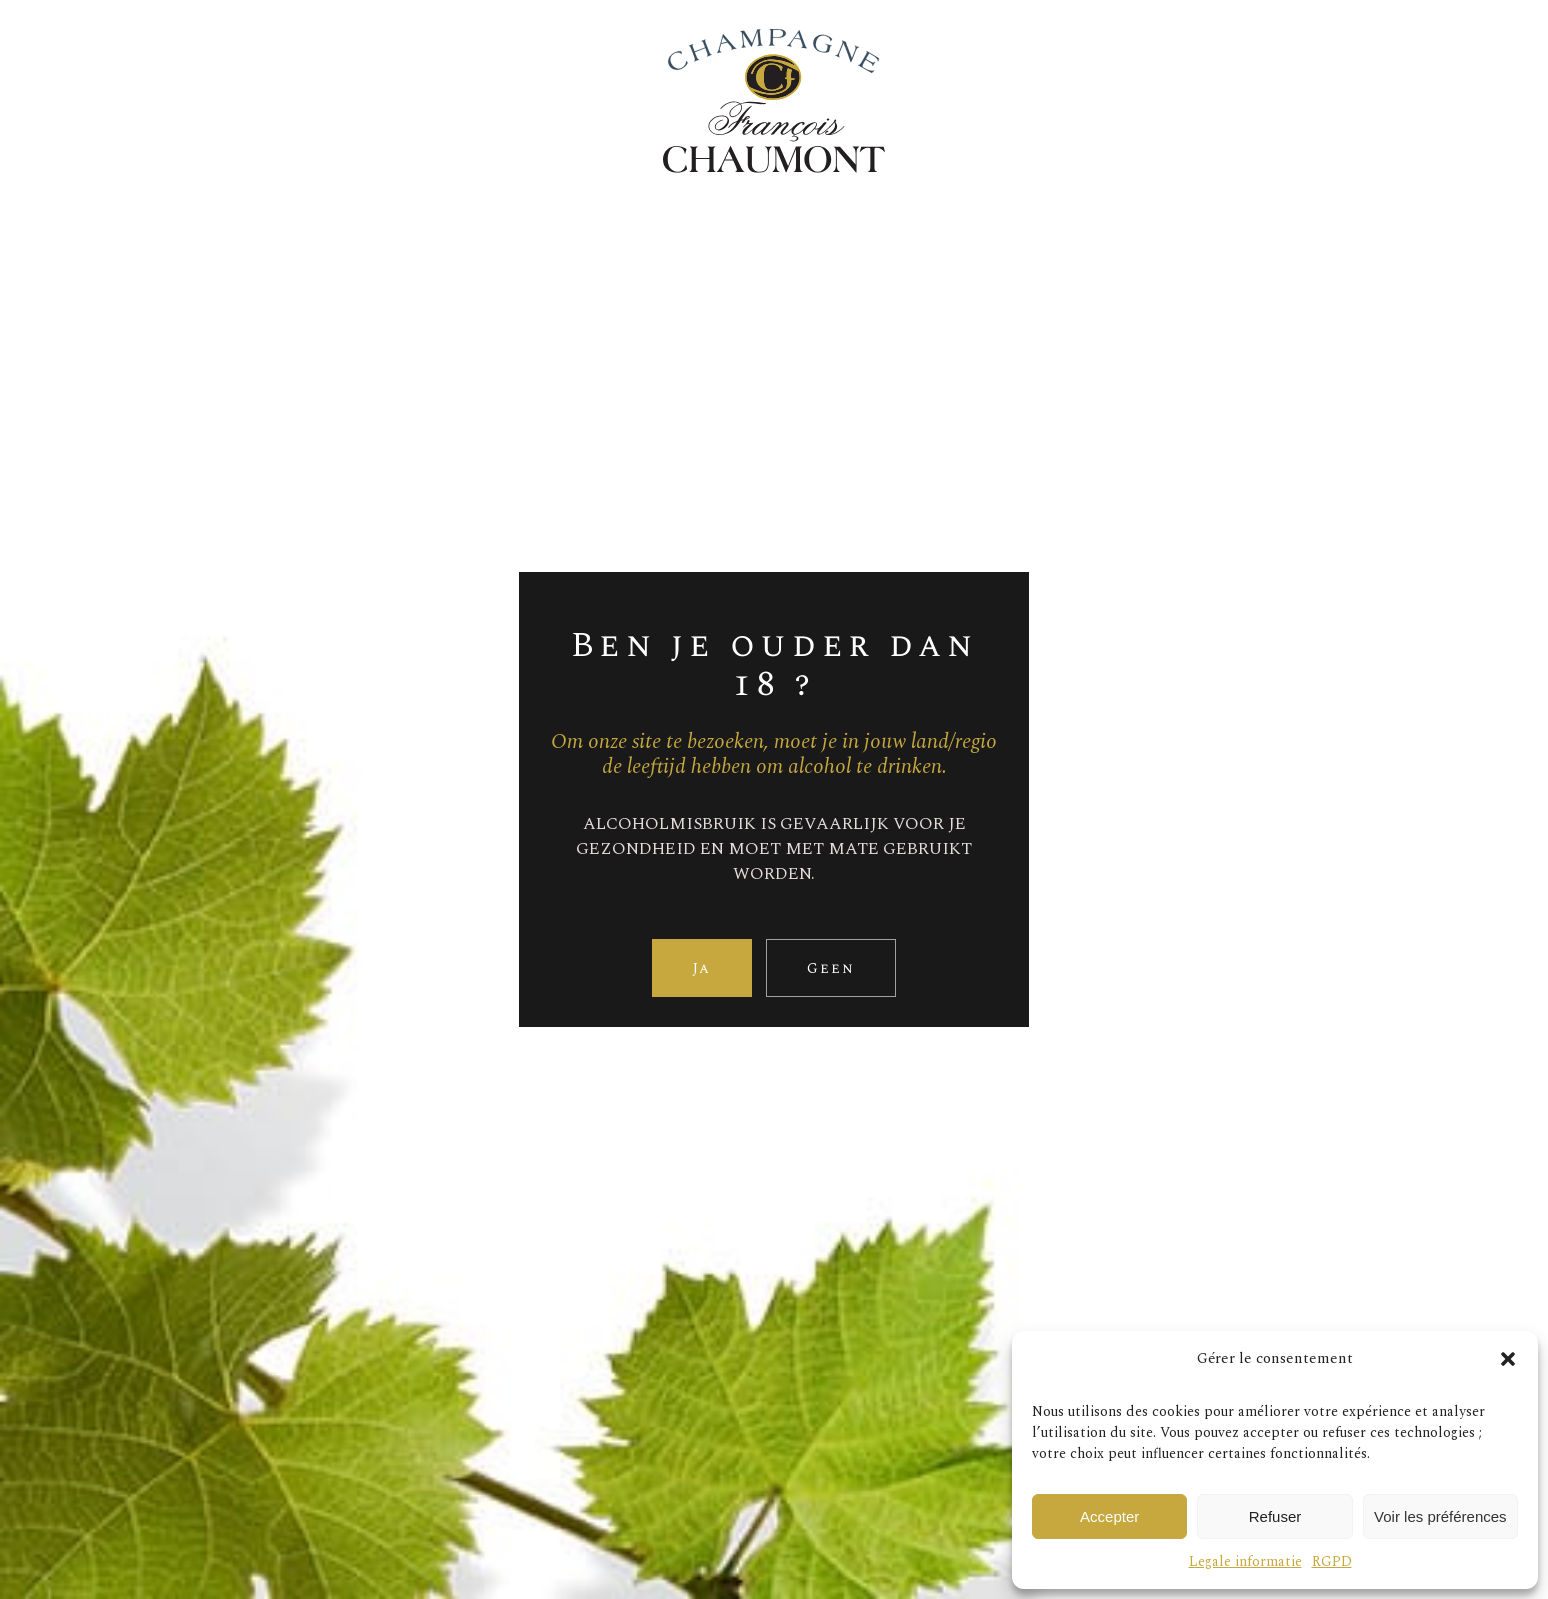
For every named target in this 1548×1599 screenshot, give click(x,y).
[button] (1508, 1359)
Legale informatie (1245, 1561)
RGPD (1332, 1561)
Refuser (1275, 1516)
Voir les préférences (1440, 1516)
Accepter (1109, 1516)
